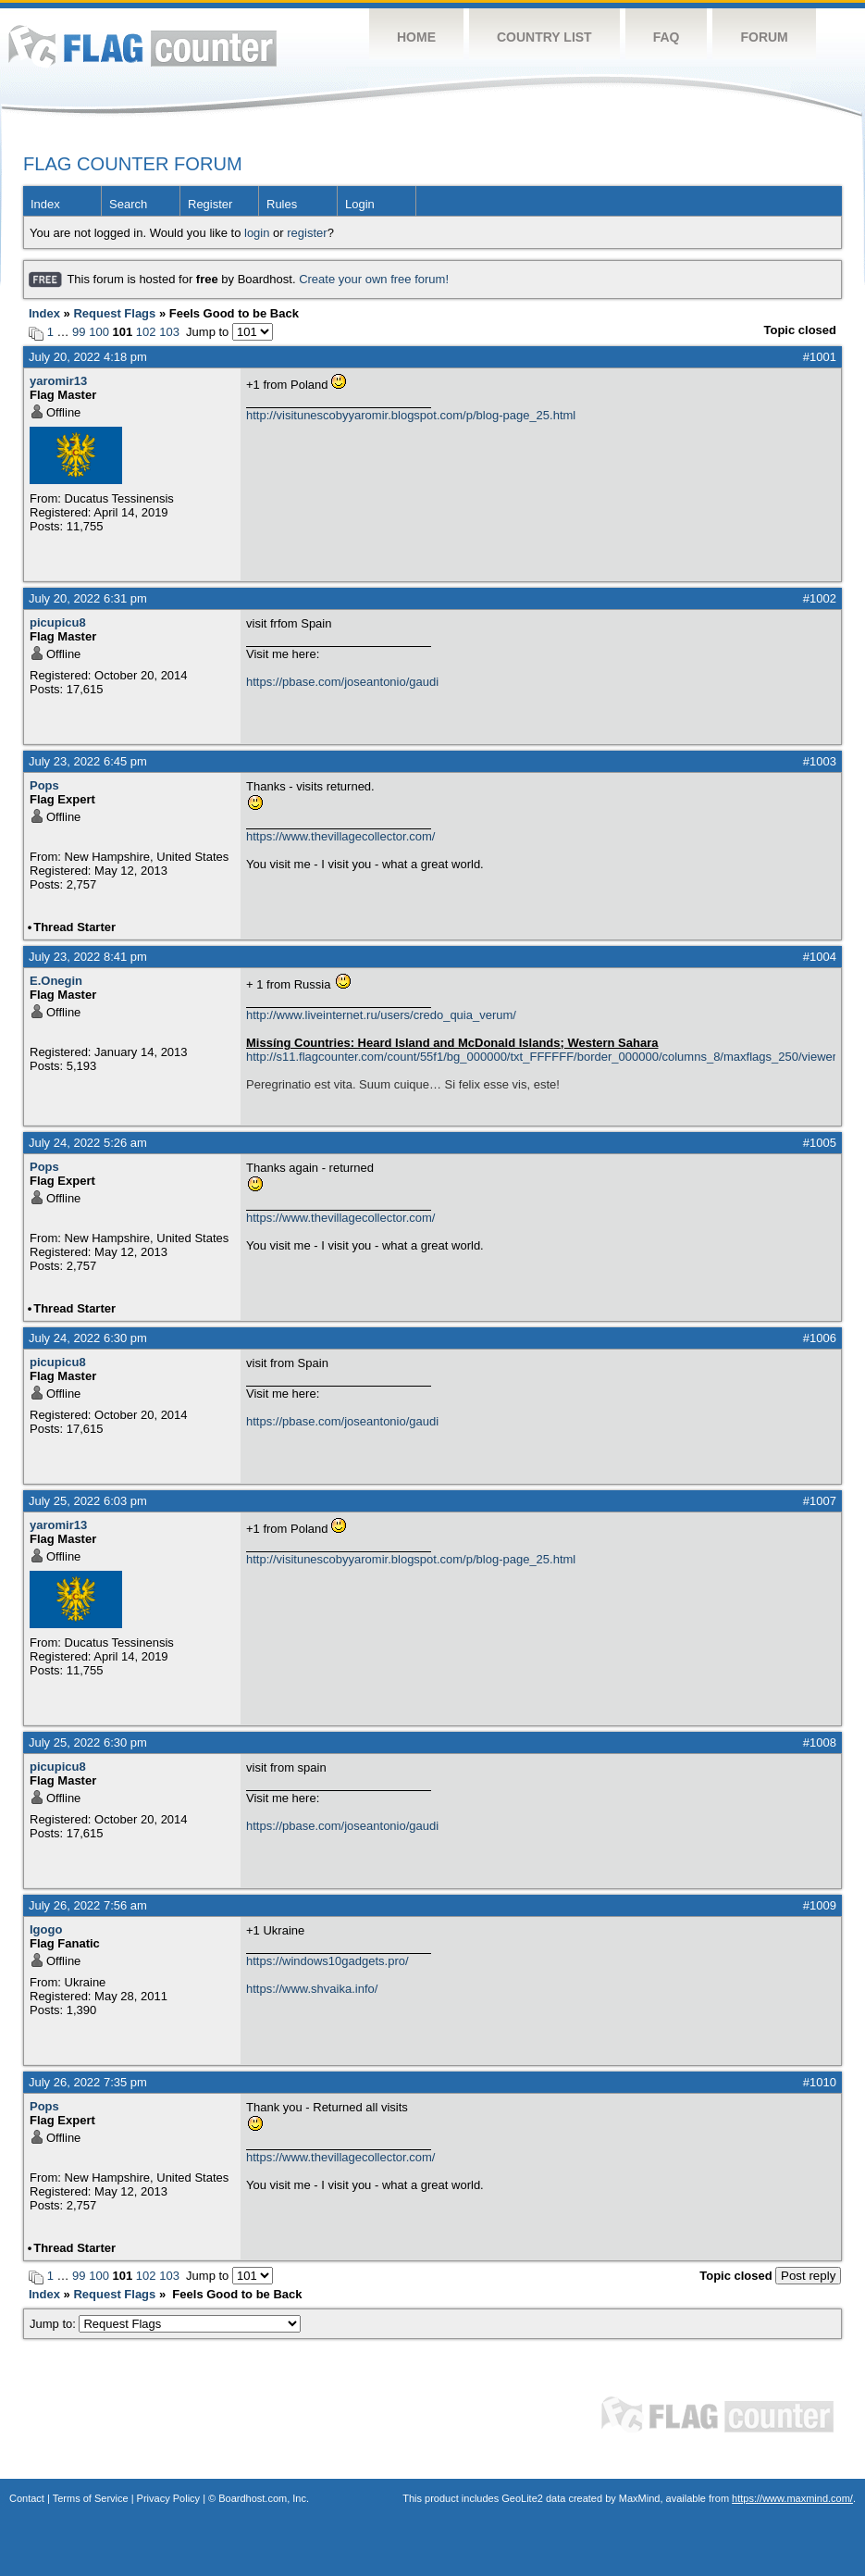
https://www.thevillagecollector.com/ (340, 836)
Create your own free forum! (374, 279)
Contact (26, 2498)
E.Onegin (56, 981)
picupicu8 (58, 622)
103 (169, 332)
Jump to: (165, 2324)
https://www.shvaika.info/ (311, 1989)
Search (128, 204)
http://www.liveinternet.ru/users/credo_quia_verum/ (381, 1015)
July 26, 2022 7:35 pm (88, 2082)
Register (210, 204)
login (256, 233)
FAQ (666, 37)
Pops (44, 785)
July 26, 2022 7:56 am (88, 1905)
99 (78, 332)
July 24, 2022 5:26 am (88, 1143)
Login (360, 204)
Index (45, 204)
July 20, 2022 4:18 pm (88, 357)
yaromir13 (58, 381)
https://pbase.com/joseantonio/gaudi (342, 682)
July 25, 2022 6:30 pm (88, 1742)
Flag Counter (142, 46)
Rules (281, 204)
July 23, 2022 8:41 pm (88, 957)
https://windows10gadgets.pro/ (327, 1961)
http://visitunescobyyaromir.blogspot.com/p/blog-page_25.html (410, 415)
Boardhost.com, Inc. (263, 2498)
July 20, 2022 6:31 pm (88, 598)
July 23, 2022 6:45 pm (88, 761)
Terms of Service (91, 2498)
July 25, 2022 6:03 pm (88, 1501)
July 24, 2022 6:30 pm (88, 1338)
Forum (763, 37)
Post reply (808, 2276)
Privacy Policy (168, 2498)
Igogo (46, 1929)
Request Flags (114, 313)
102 (146, 332)
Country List (544, 37)
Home (416, 37)
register (307, 233)
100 (99, 332)
